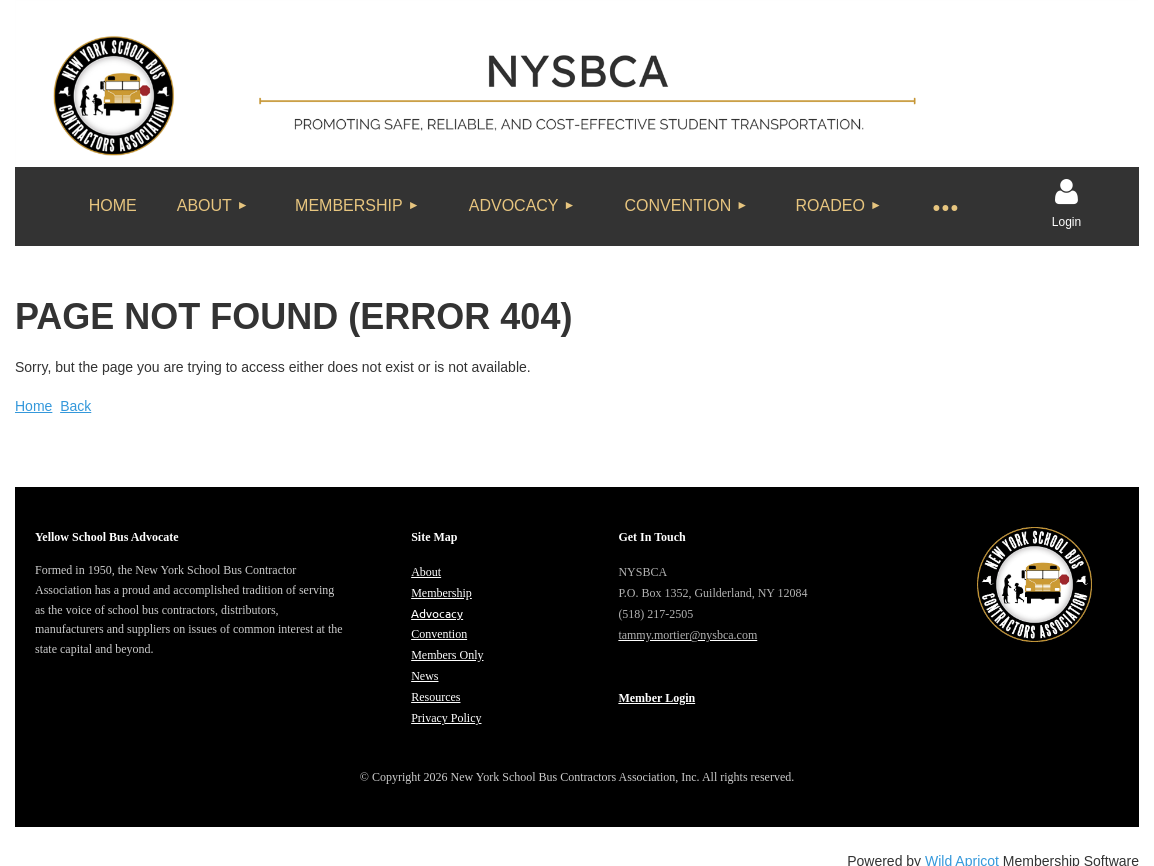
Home (33, 406)
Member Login (656, 698)
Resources (435, 697)
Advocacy (437, 613)
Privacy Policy (446, 718)
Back (75, 406)
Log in (1067, 192)
